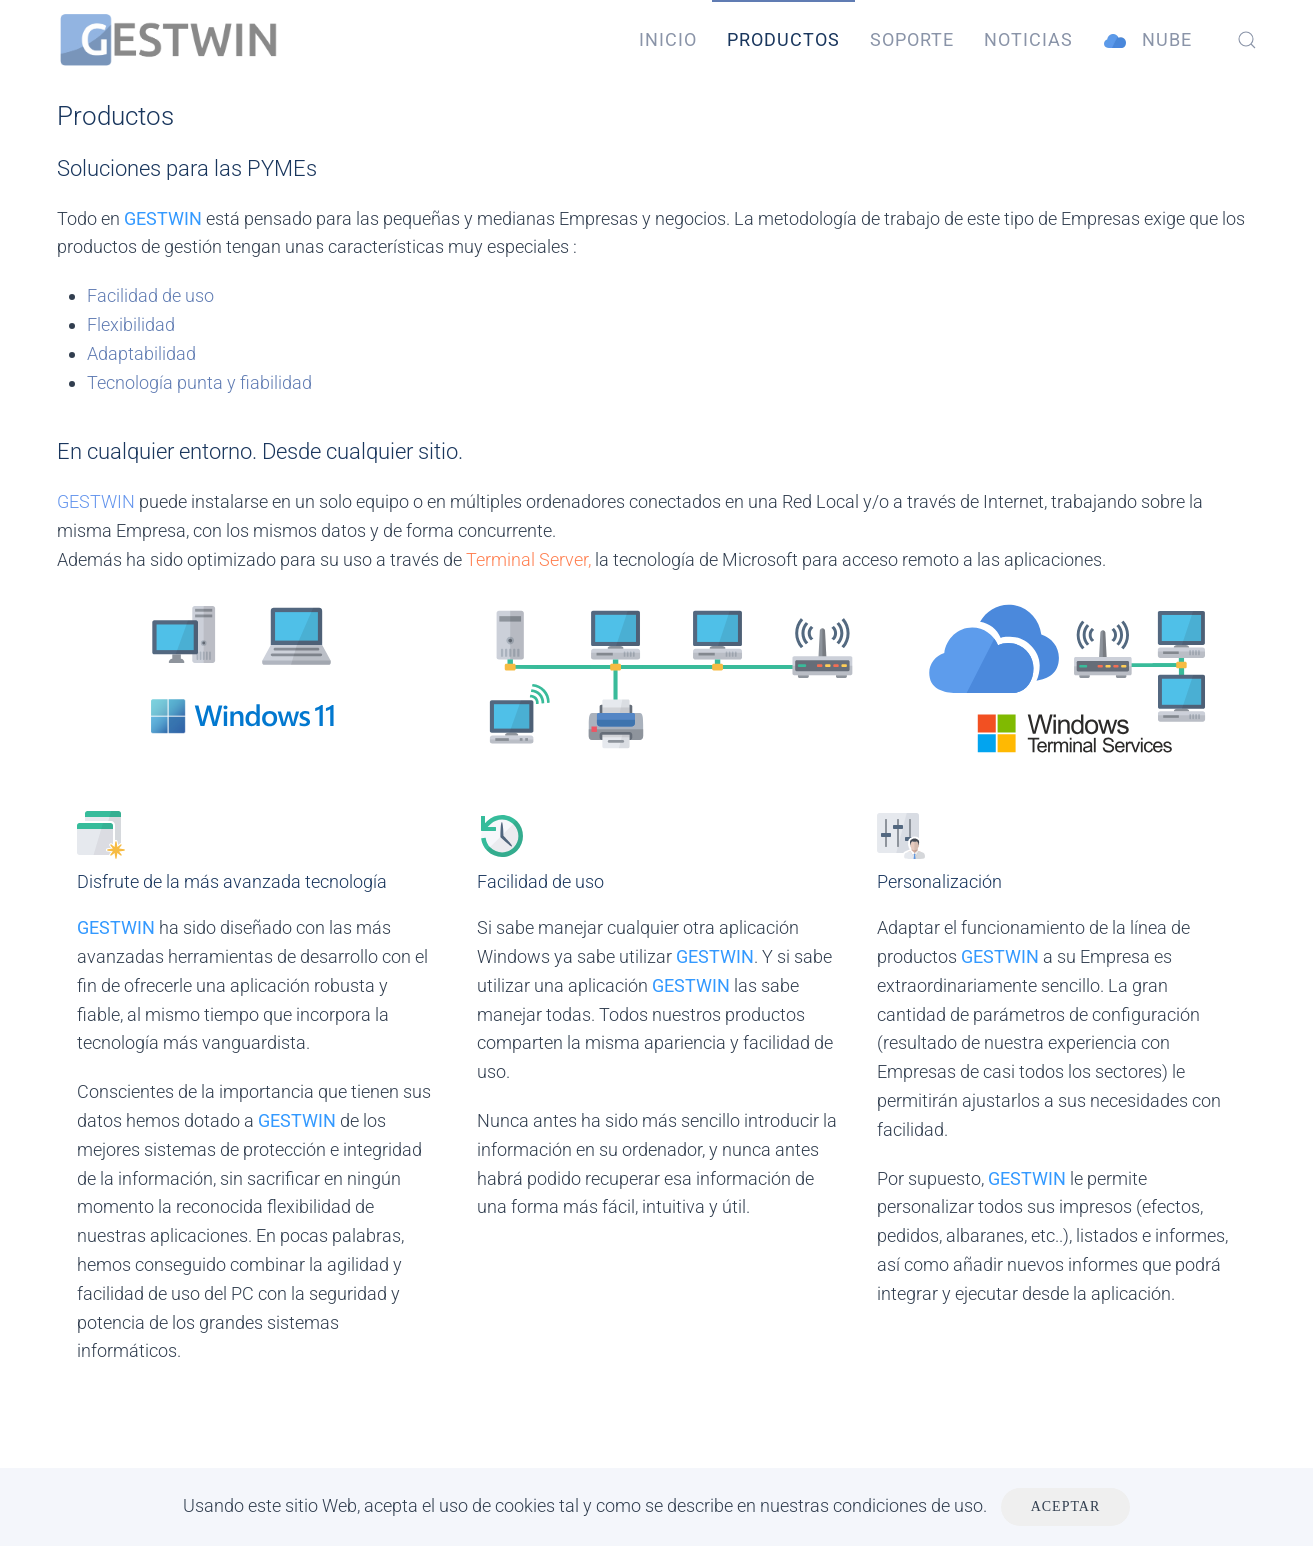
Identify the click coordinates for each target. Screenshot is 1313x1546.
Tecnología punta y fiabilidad (199, 382)
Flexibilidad (131, 324)
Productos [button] (783, 39)
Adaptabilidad (141, 353)
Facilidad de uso (150, 295)
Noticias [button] (1028, 39)
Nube (1147, 40)
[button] (1247, 40)
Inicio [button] (668, 39)
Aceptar (1066, 1506)
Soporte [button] (912, 39)
